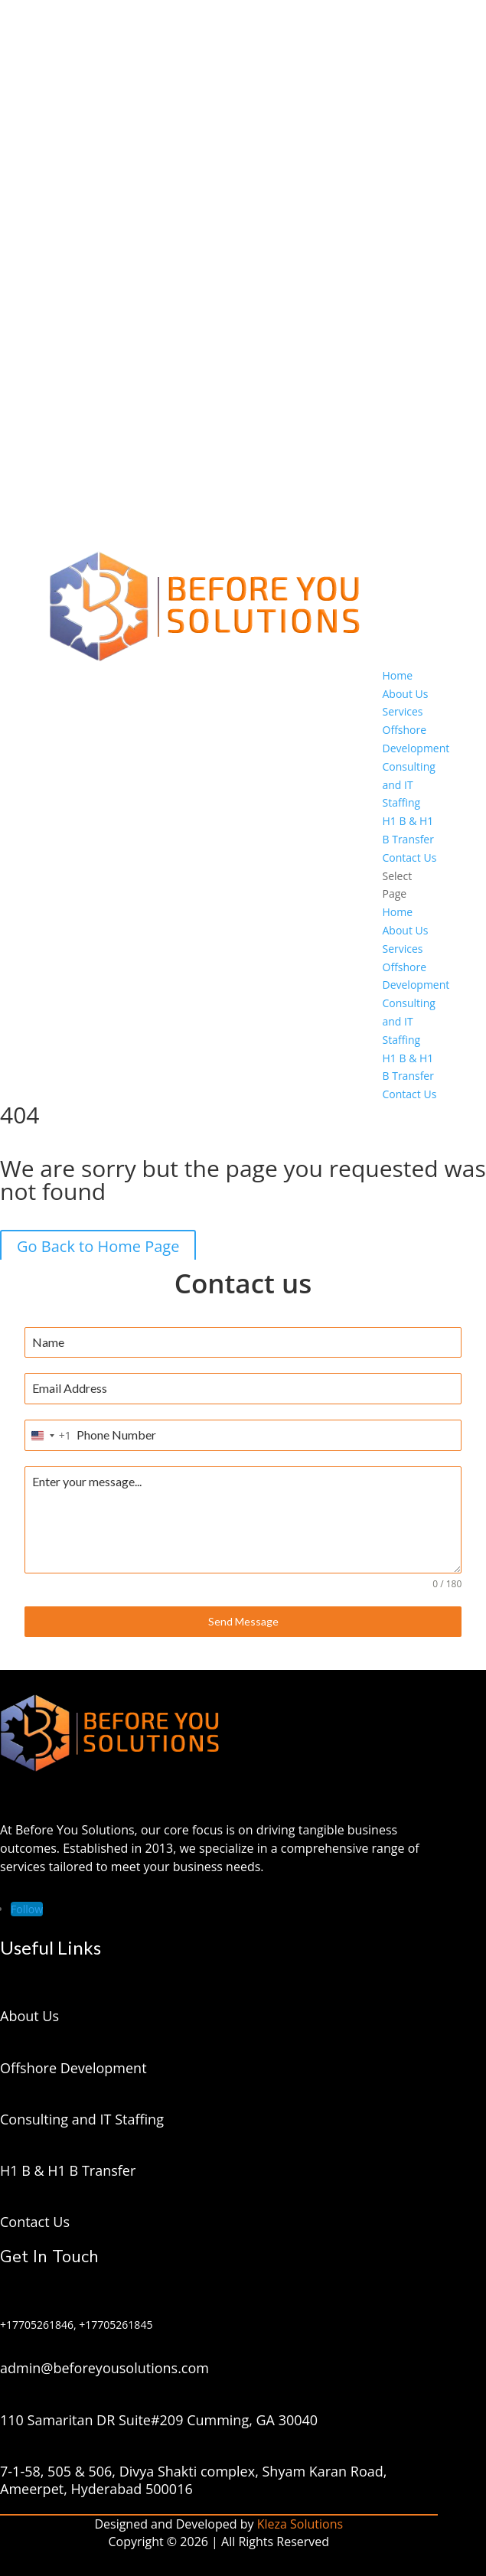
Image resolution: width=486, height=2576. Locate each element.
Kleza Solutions (300, 2524)
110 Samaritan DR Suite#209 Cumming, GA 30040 (159, 2420)
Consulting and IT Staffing (409, 784)
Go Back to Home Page (98, 1246)
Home (398, 675)
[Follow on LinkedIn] (27, 1909)
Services (403, 711)
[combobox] (48, 1435)
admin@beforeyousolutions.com (104, 2368)
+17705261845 (115, 2324)
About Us (406, 693)
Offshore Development (73, 2068)
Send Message (243, 1621)
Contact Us (410, 857)
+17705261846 (36, 2324)
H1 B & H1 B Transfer (67, 2170)
